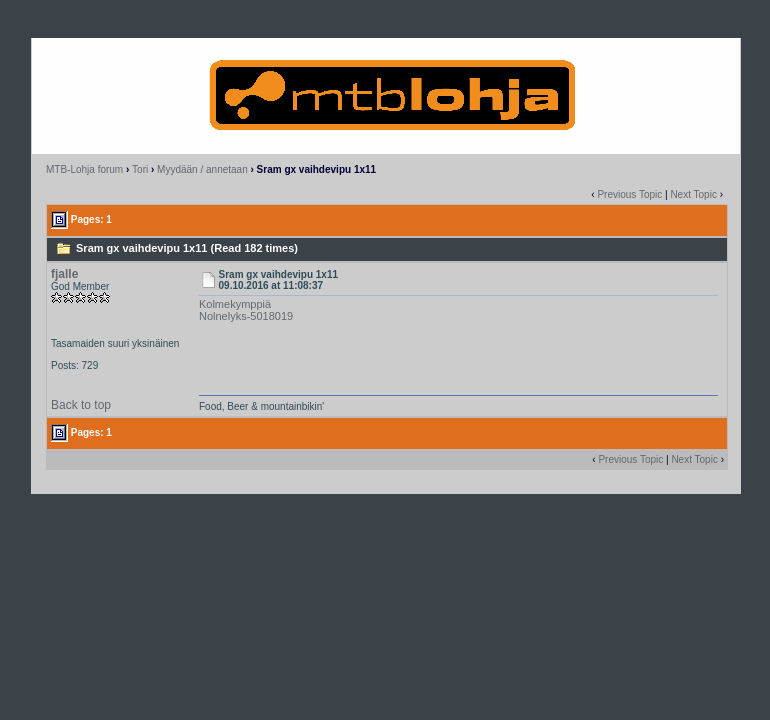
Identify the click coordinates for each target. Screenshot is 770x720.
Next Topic (693, 194)
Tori (140, 169)
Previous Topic (629, 194)
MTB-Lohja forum (84, 169)
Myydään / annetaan (202, 169)
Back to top (81, 405)
